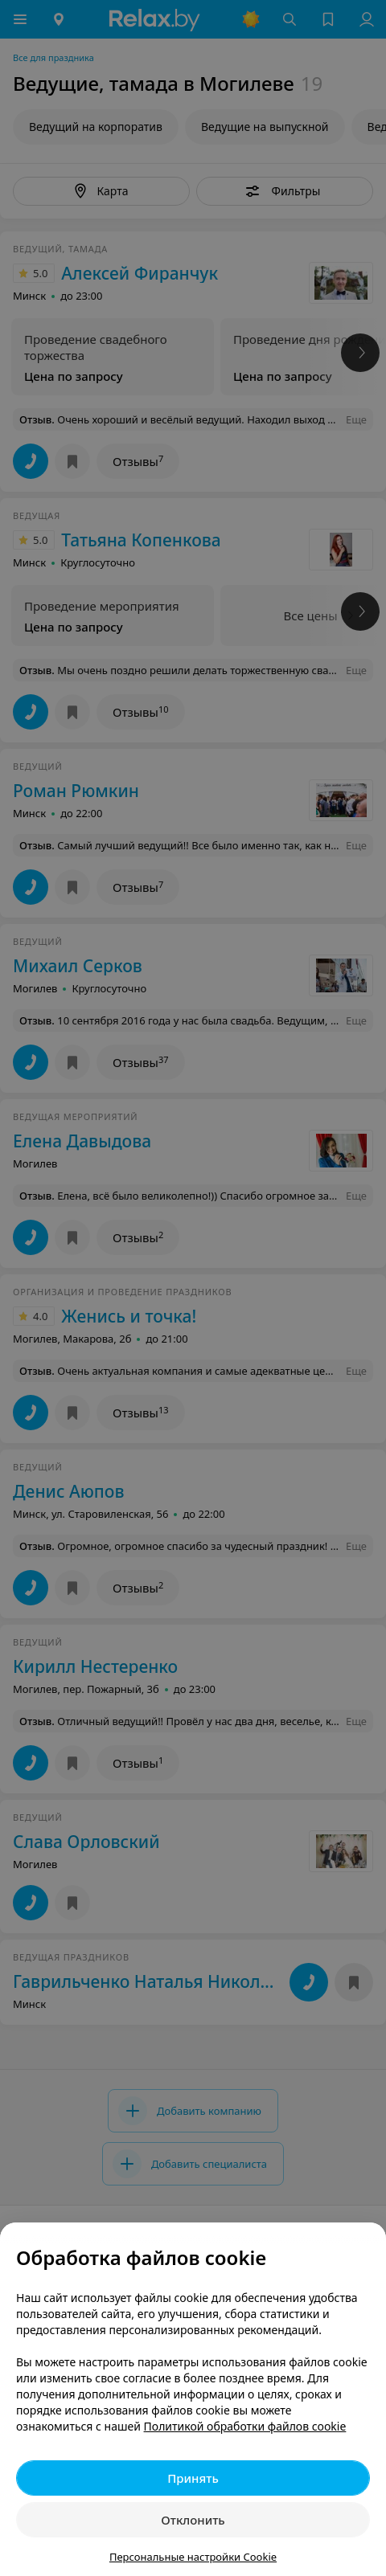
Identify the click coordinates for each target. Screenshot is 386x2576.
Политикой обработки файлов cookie (245, 2426)
